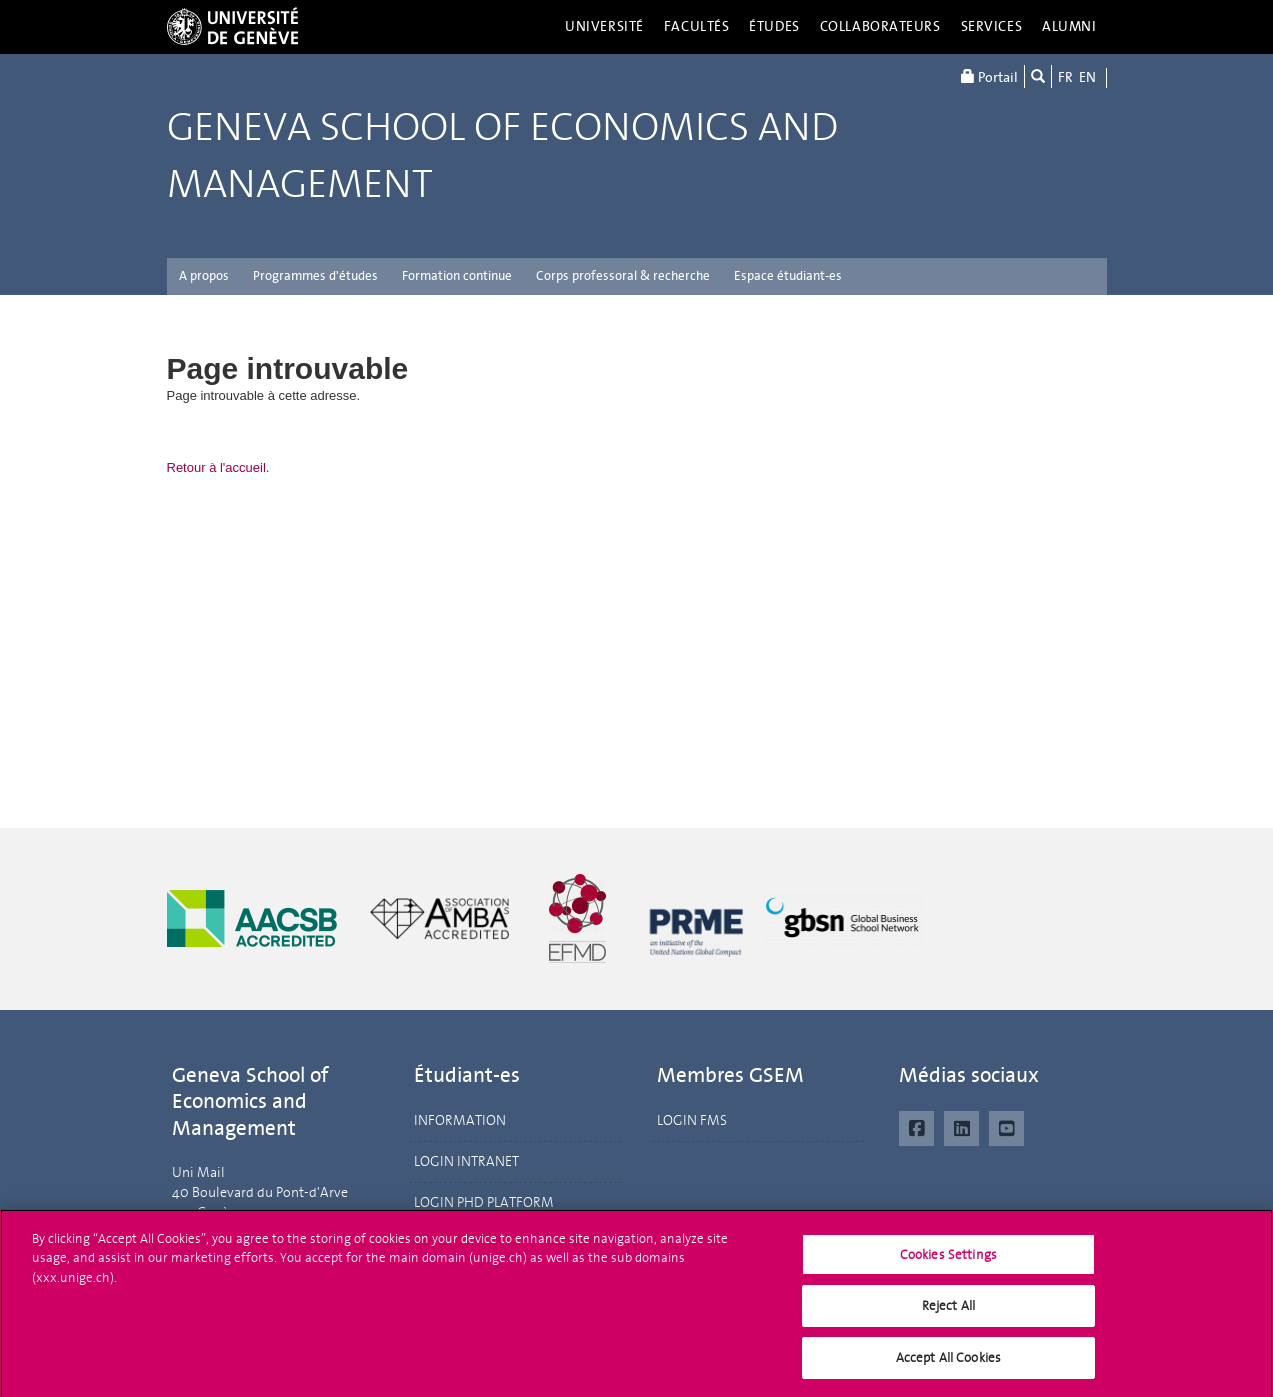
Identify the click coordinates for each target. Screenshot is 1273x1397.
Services (992, 26)
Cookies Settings (948, 1263)
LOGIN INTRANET (466, 1161)
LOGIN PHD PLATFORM (484, 1202)
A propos (204, 275)
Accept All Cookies (948, 1366)
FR (1065, 77)
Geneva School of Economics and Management (502, 156)
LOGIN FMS (692, 1120)
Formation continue (457, 275)
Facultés (697, 26)
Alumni (1069, 26)
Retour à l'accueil (216, 467)
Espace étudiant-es (788, 275)
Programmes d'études (315, 275)
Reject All (948, 1314)
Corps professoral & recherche (623, 275)
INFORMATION (460, 1120)
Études (774, 26)
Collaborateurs (880, 26)
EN (1087, 77)
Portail (989, 76)
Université (604, 26)
